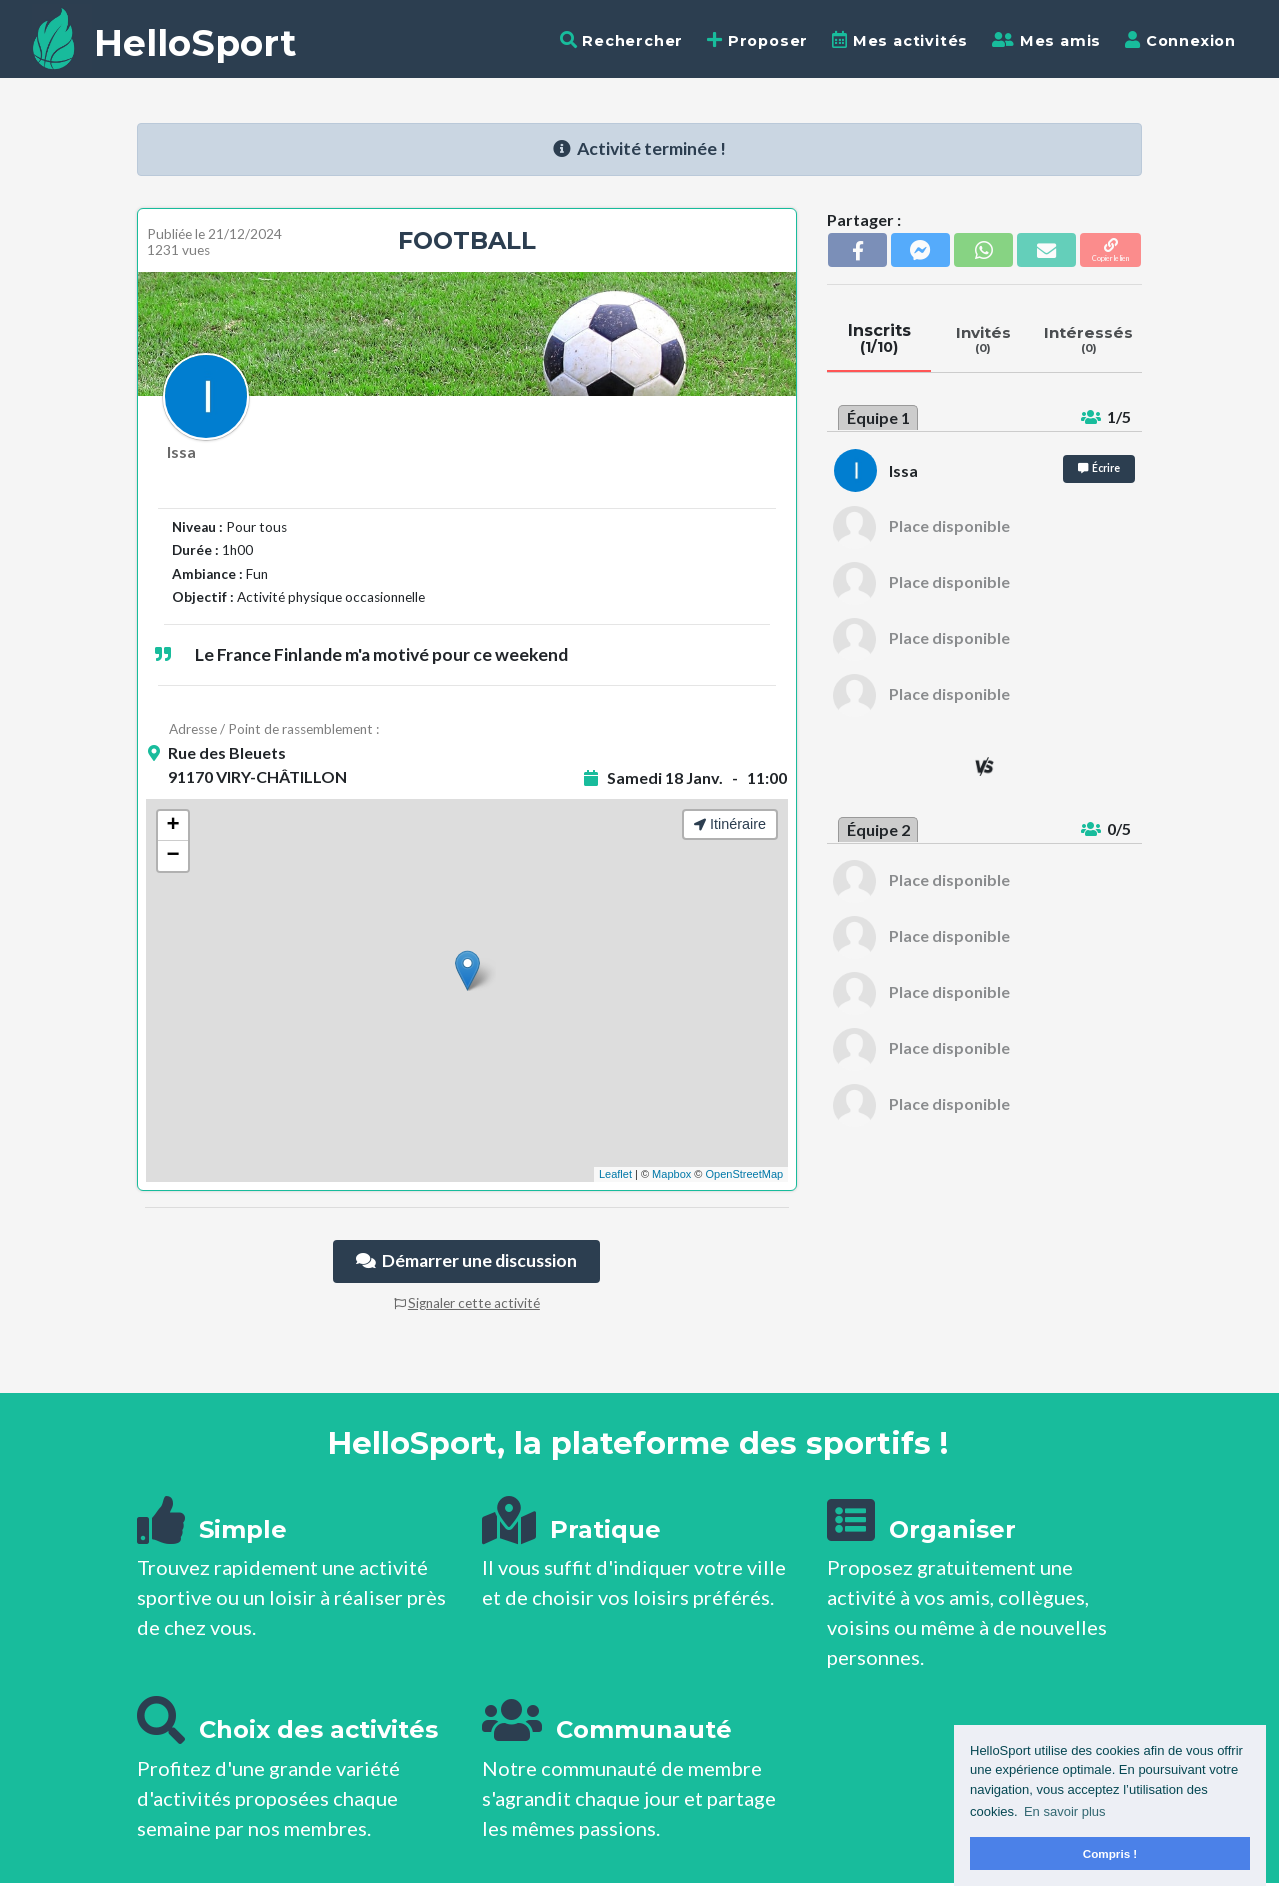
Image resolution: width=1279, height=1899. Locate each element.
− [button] (172, 856)
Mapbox (671, 1174)
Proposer (757, 40)
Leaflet (615, 1174)
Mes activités (900, 40)
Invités (983, 339)
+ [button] (172, 826)
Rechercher (622, 40)
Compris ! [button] (1110, 1853)
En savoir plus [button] (1065, 1811)
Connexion (1180, 40)
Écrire (1099, 468)
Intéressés (1088, 339)
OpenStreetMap (744, 1174)
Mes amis (1046, 40)
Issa (181, 451)
